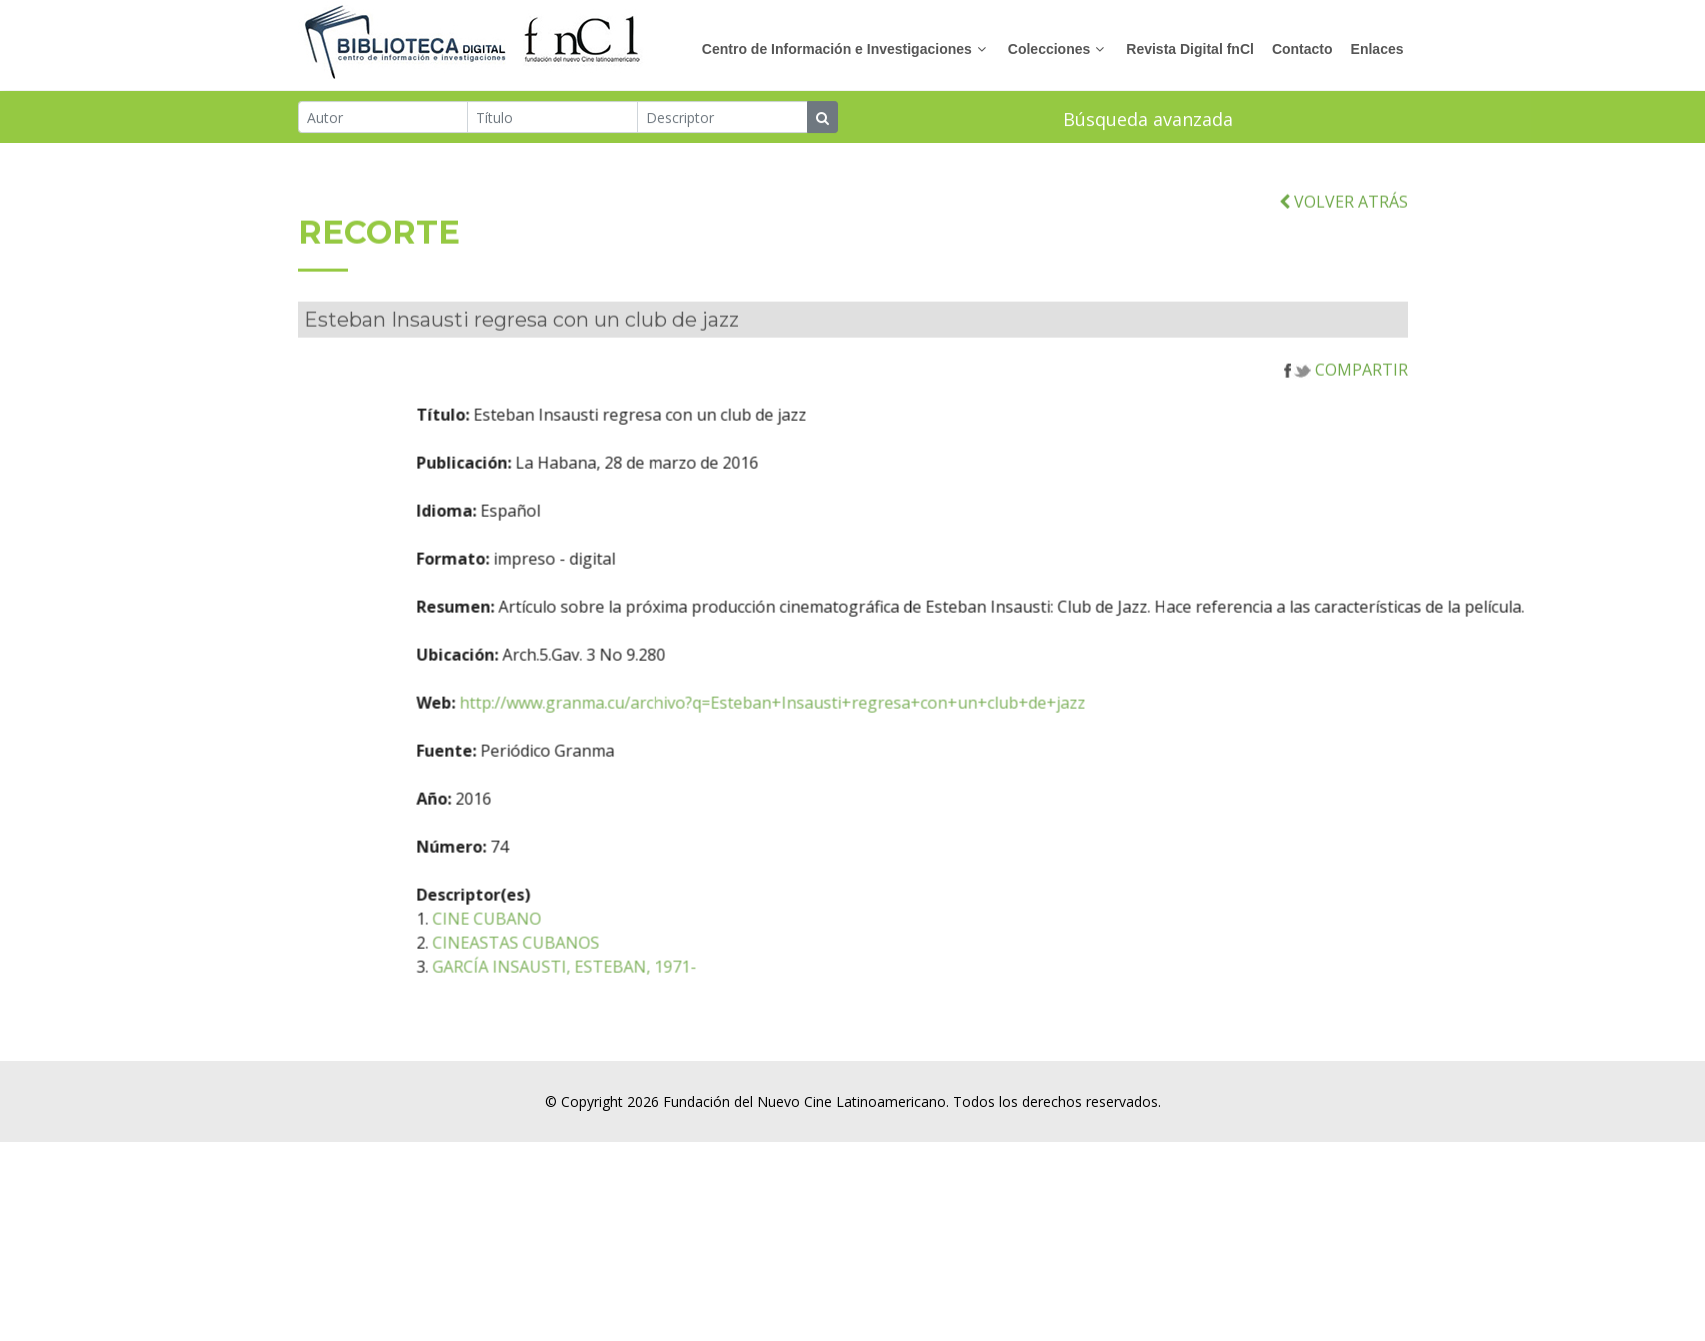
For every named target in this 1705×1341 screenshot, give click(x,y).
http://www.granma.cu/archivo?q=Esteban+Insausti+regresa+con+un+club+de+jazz (827, 720)
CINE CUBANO (541, 936)
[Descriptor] (722, 118)
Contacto (1302, 49)
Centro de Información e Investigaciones (837, 49)
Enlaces (1377, 49)
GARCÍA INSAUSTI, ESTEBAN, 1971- (619, 984)
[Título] (552, 118)
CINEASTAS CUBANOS (570, 960)
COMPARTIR (1346, 387)
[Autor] (383, 118)
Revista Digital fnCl (1190, 49)
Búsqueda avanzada (1148, 120)
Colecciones (1049, 49)
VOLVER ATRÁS (1343, 218)
